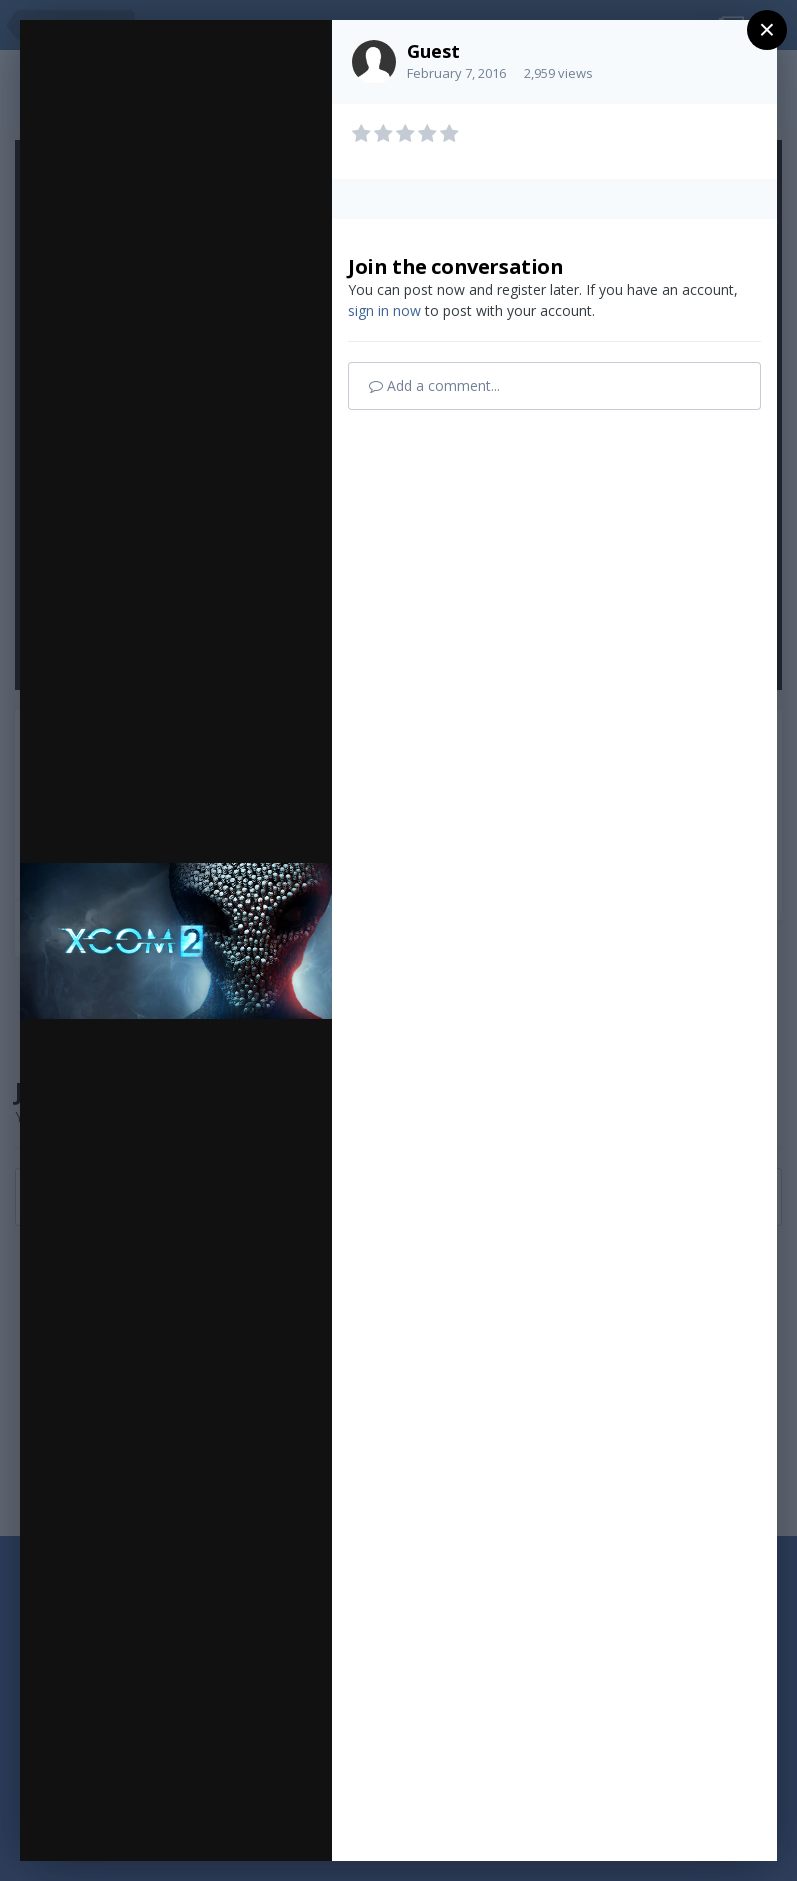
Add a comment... (434, 385)
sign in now (384, 310)
